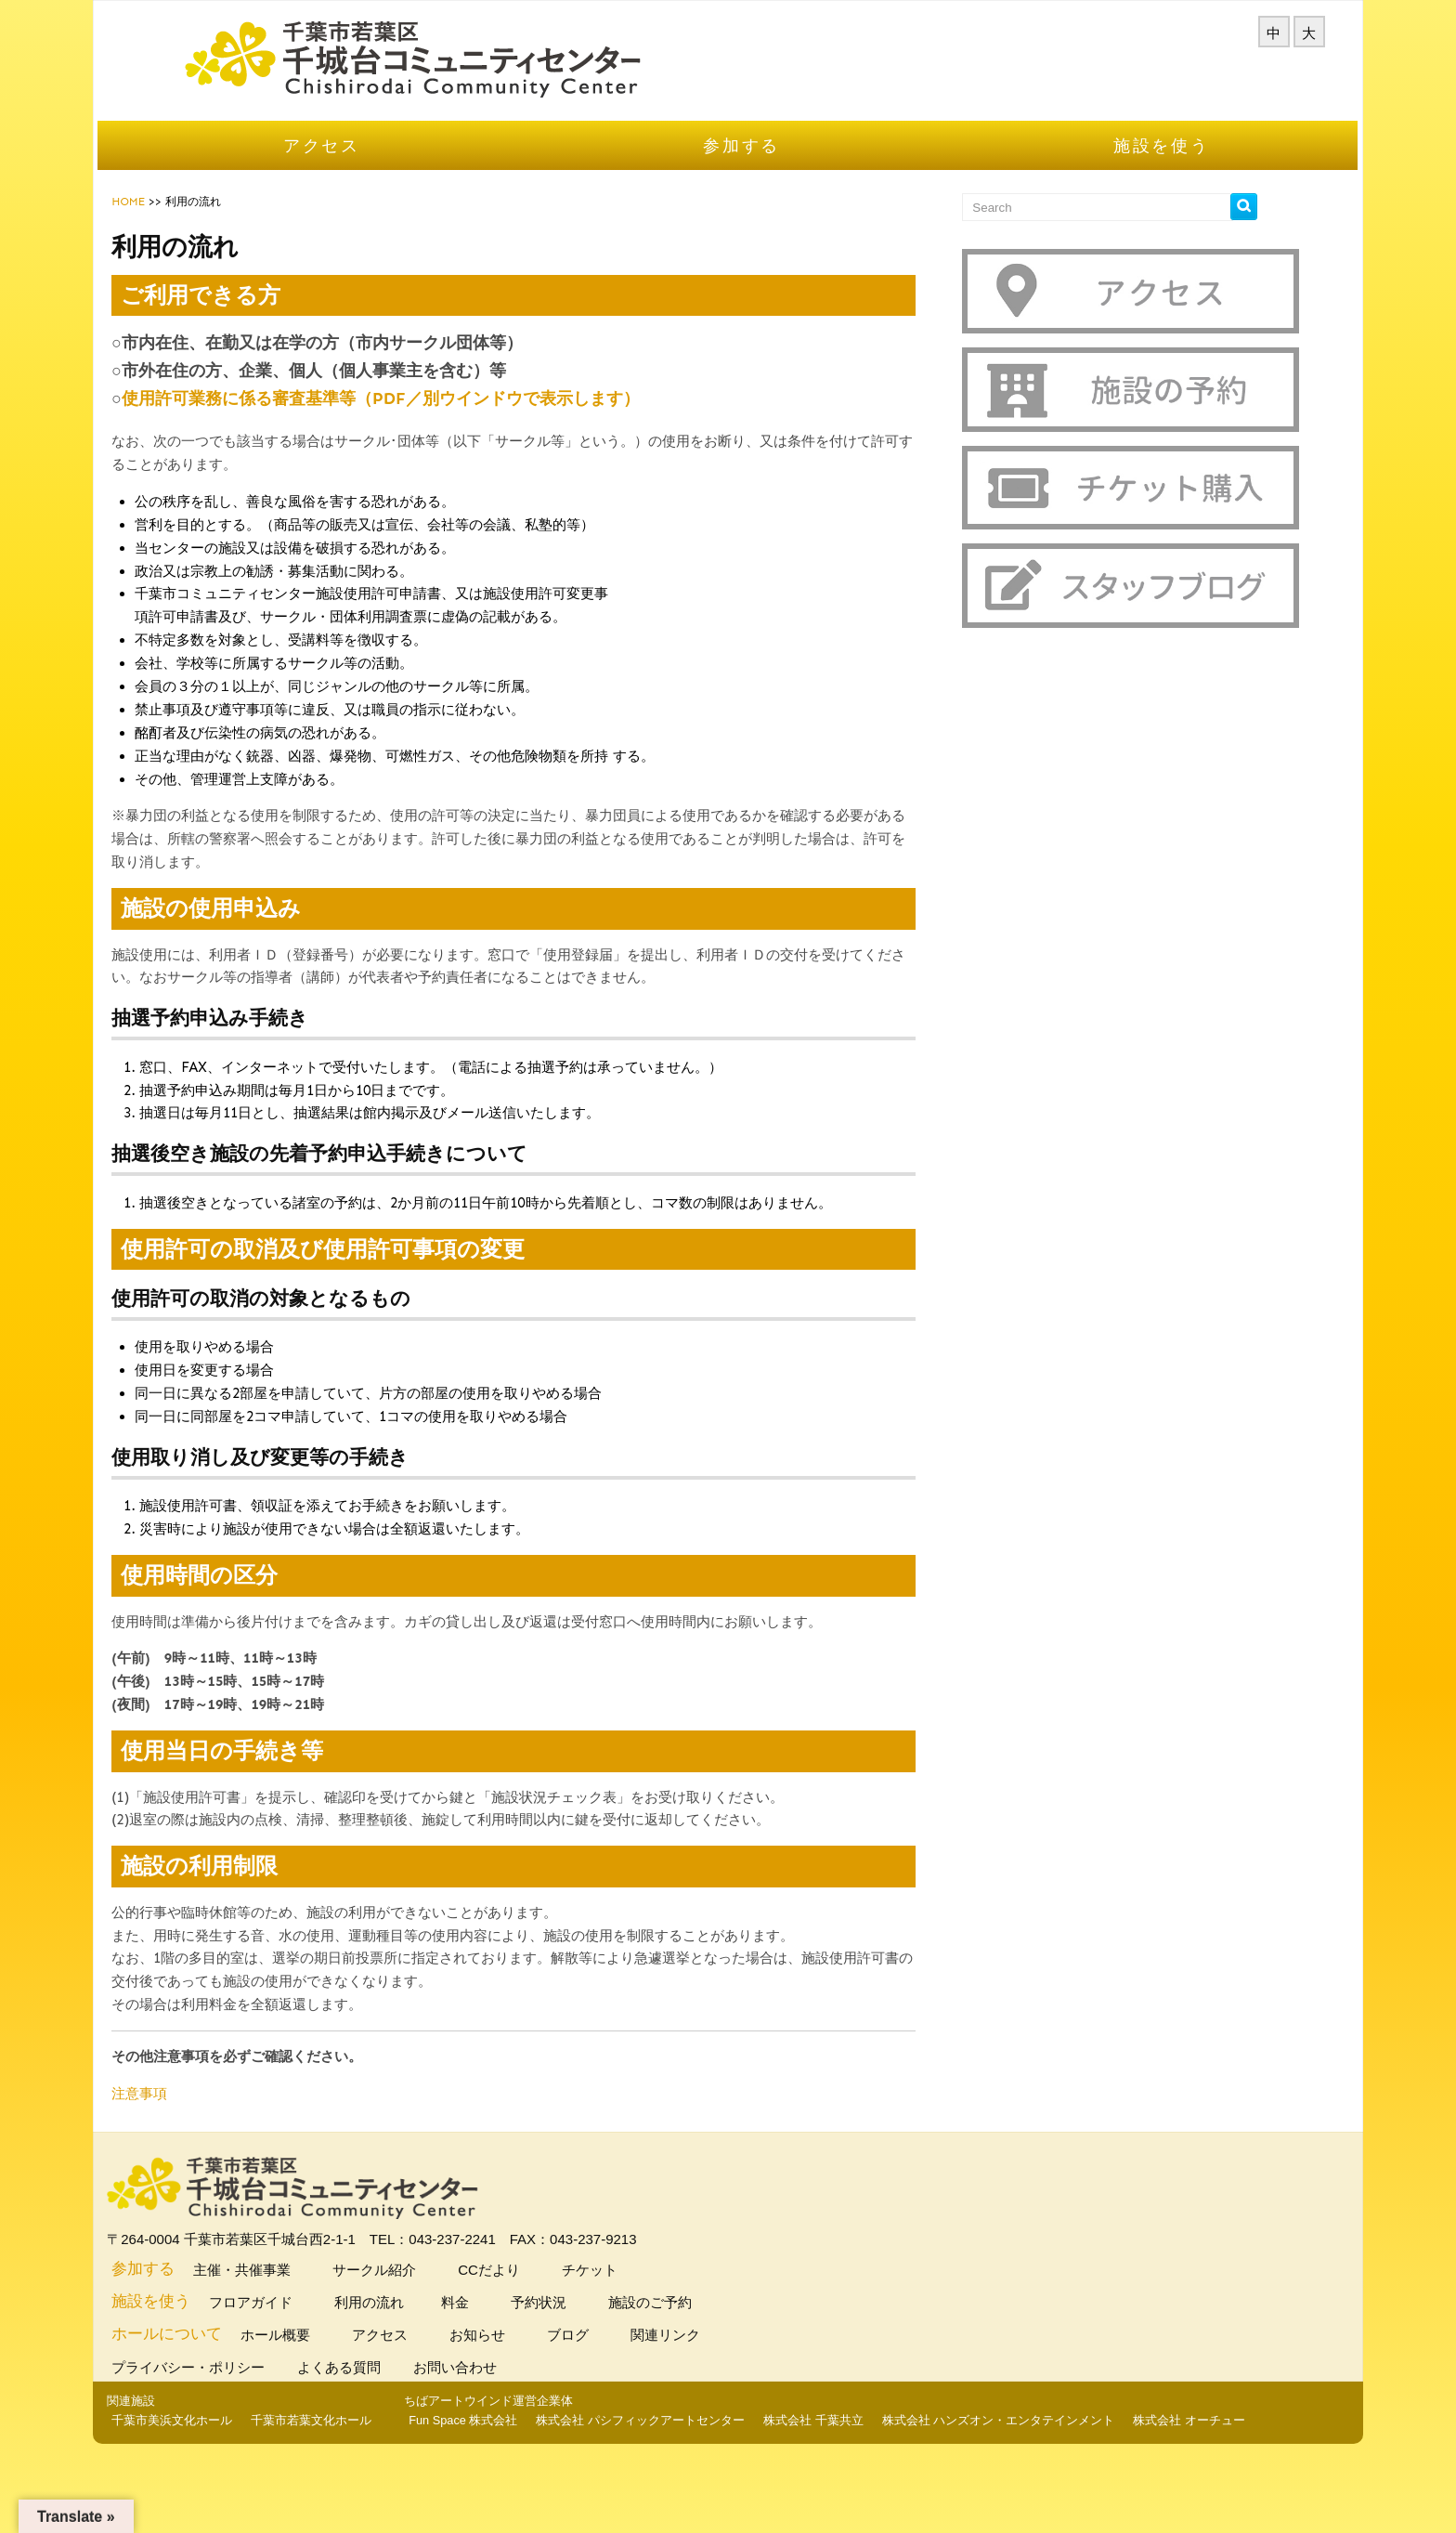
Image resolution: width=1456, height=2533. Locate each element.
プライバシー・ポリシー (250, 2384)
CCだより (546, 2286)
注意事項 (199, 2117)
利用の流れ (426, 2319)
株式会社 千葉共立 (576, 2491)
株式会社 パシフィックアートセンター (402, 2491)
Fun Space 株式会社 (225, 2491)
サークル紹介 (431, 2286)
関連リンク (722, 2351)
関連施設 (190, 2417)
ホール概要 (332, 2351)
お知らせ (534, 2351)
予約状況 (596, 2319)
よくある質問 (401, 2384)
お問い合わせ (517, 2384)
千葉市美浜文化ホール (231, 2438)
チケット (647, 2286)
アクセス (361, 168)
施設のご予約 (707, 2319)
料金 (514, 2319)
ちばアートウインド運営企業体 (250, 2471)
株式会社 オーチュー (951, 2491)
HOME (187, 224)
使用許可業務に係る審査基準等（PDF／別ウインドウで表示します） (440, 421)
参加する (742, 168)
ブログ (625, 2351)
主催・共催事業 (299, 2286)
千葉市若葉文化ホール (370, 2438)
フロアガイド (308, 2319)
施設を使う (1122, 168)
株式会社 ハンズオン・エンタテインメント (760, 2491)
